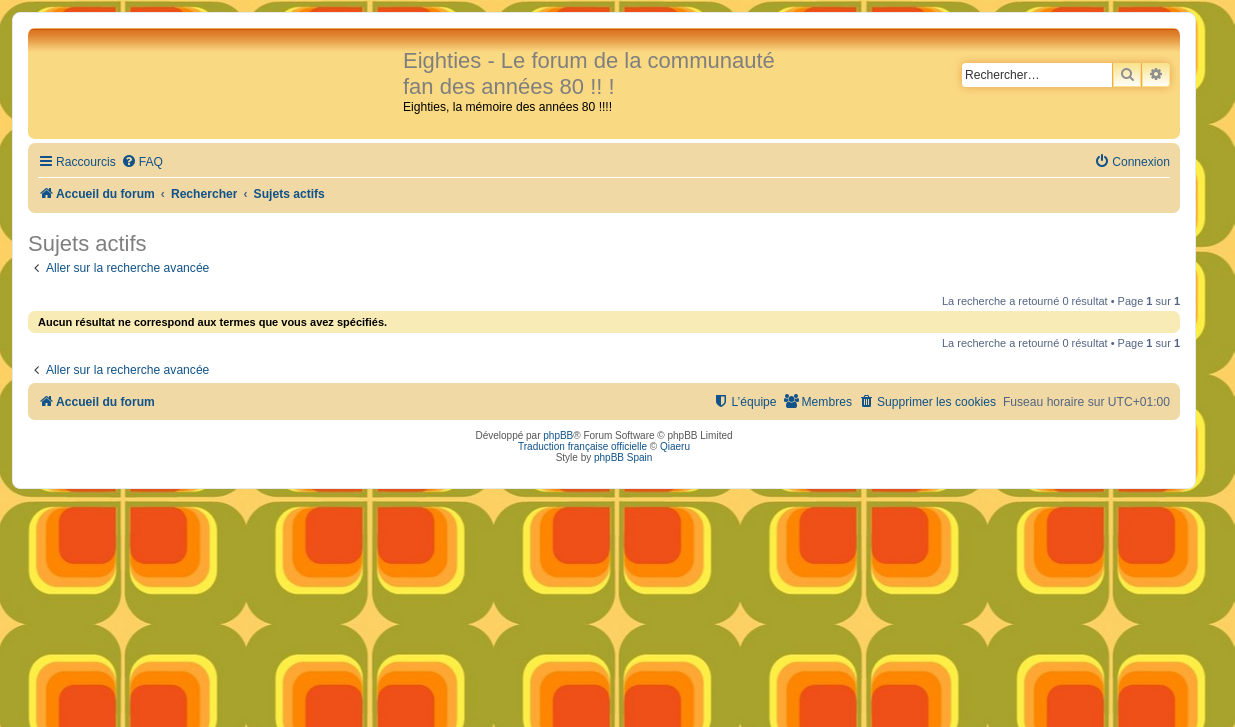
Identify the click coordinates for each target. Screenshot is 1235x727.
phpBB (558, 435)
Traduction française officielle (582, 446)
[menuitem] (142, 162)
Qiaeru (675, 446)
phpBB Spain (623, 457)
